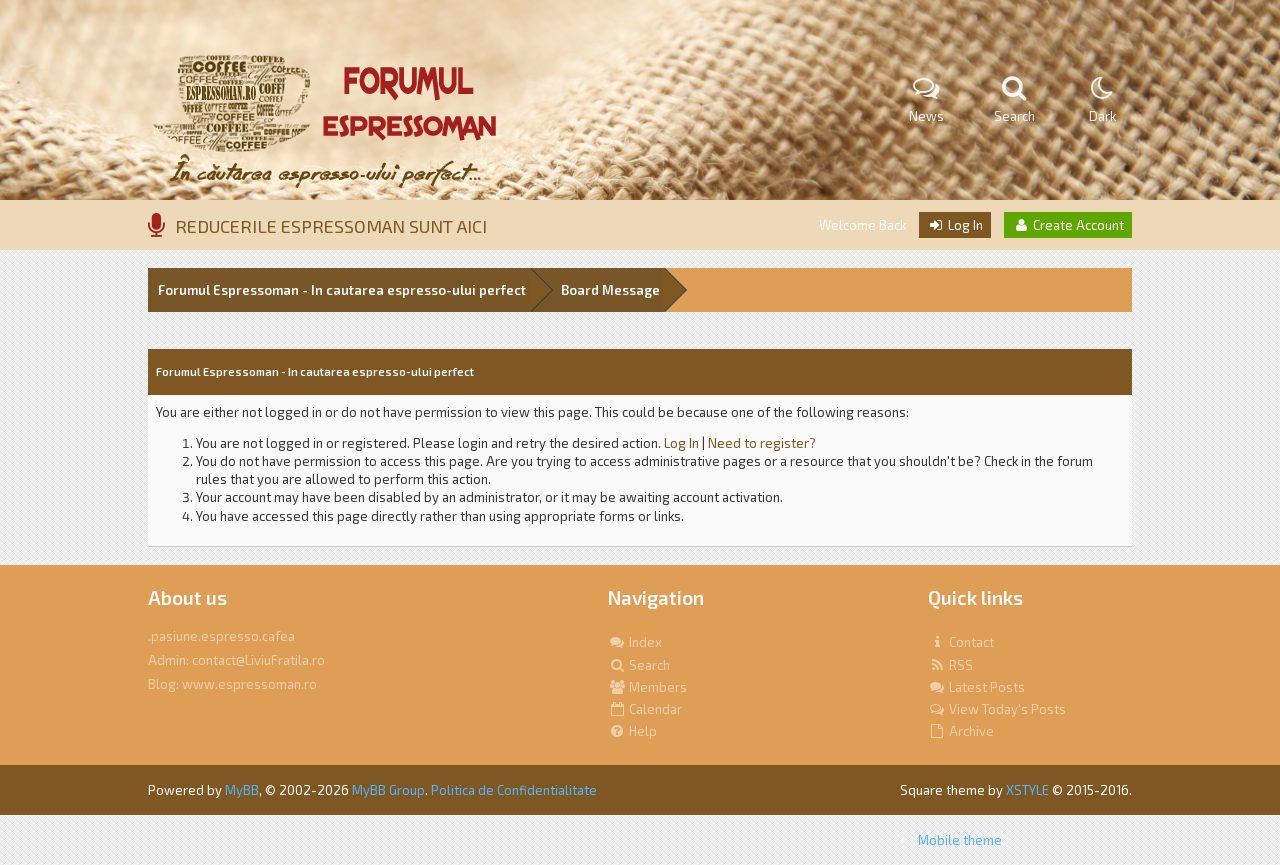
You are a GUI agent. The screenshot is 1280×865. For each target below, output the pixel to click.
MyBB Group (388, 790)
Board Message (610, 290)
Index (635, 642)
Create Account (1068, 225)
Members (647, 687)
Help (632, 731)
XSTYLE (1027, 790)
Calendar (645, 709)
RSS (950, 665)
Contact (961, 642)
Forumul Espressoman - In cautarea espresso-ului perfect (342, 290)
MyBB (242, 790)
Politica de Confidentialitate (514, 790)
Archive (961, 731)
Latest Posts (976, 687)
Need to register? (762, 443)
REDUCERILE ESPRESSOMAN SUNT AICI (331, 226)
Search (639, 665)
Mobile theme (960, 840)
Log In (955, 225)
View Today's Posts (997, 709)
